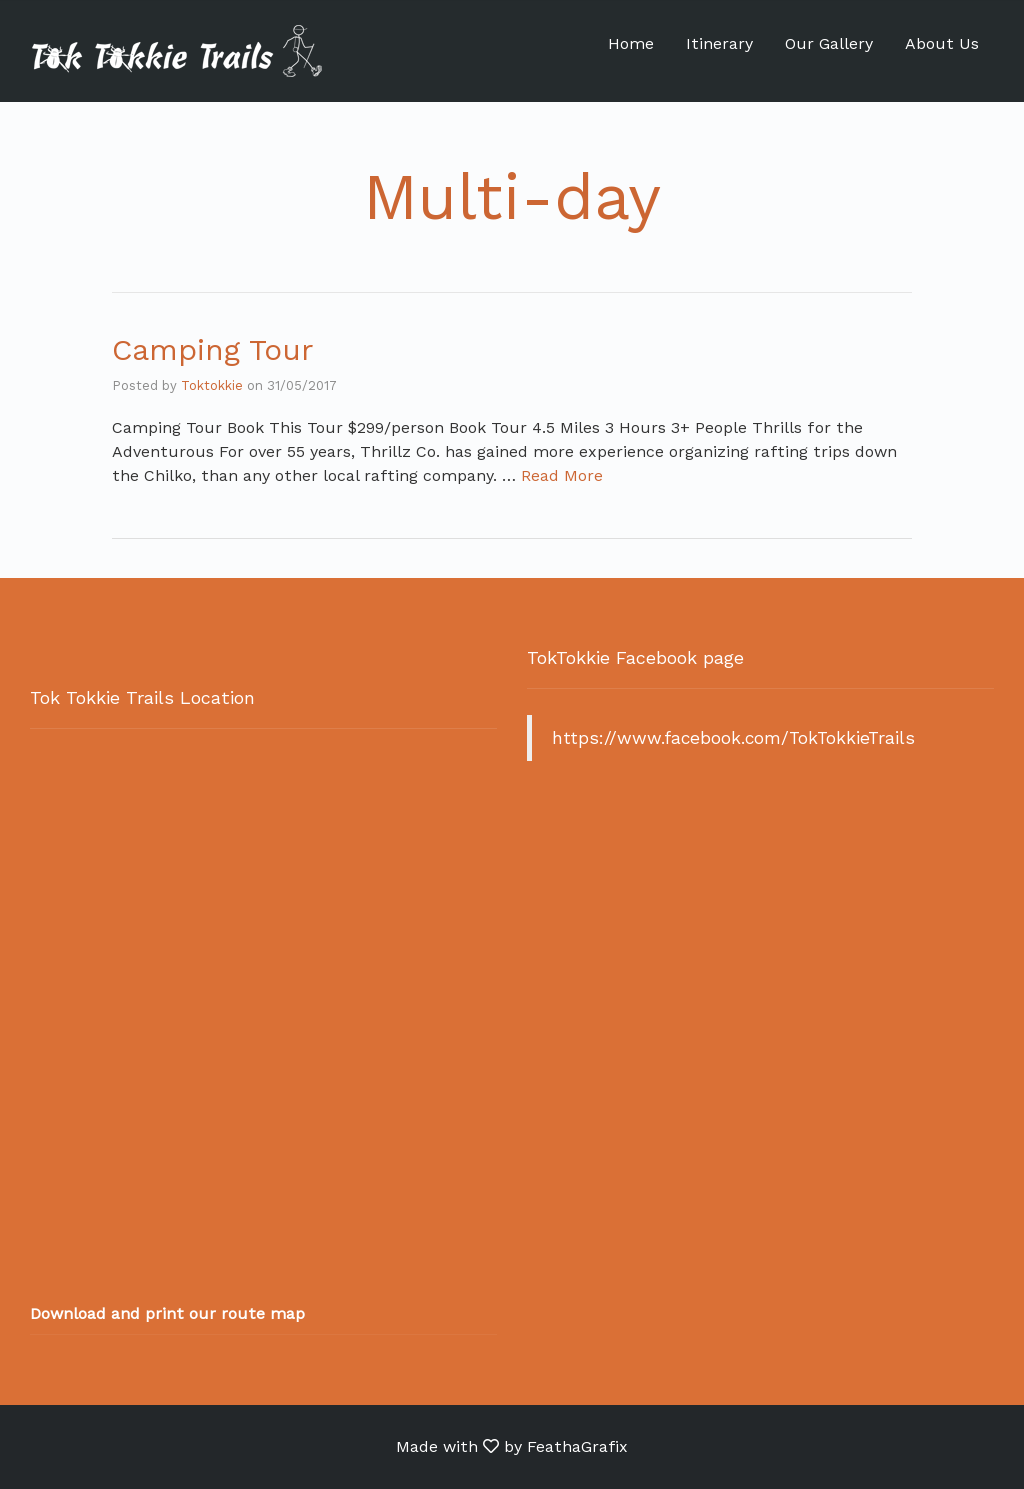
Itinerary (719, 43)
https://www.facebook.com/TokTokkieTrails (733, 738)
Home (631, 43)
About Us (942, 43)
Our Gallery (829, 43)
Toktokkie (212, 385)
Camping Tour (212, 349)
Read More (562, 475)
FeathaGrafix (577, 1446)
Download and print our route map (167, 1313)
